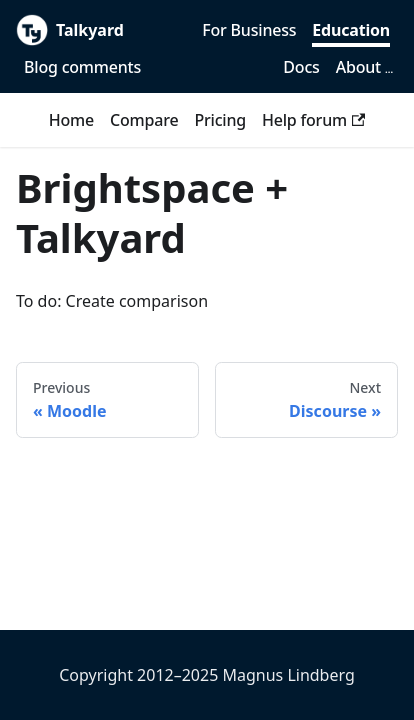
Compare (144, 120)
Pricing (220, 120)
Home (71, 120)
